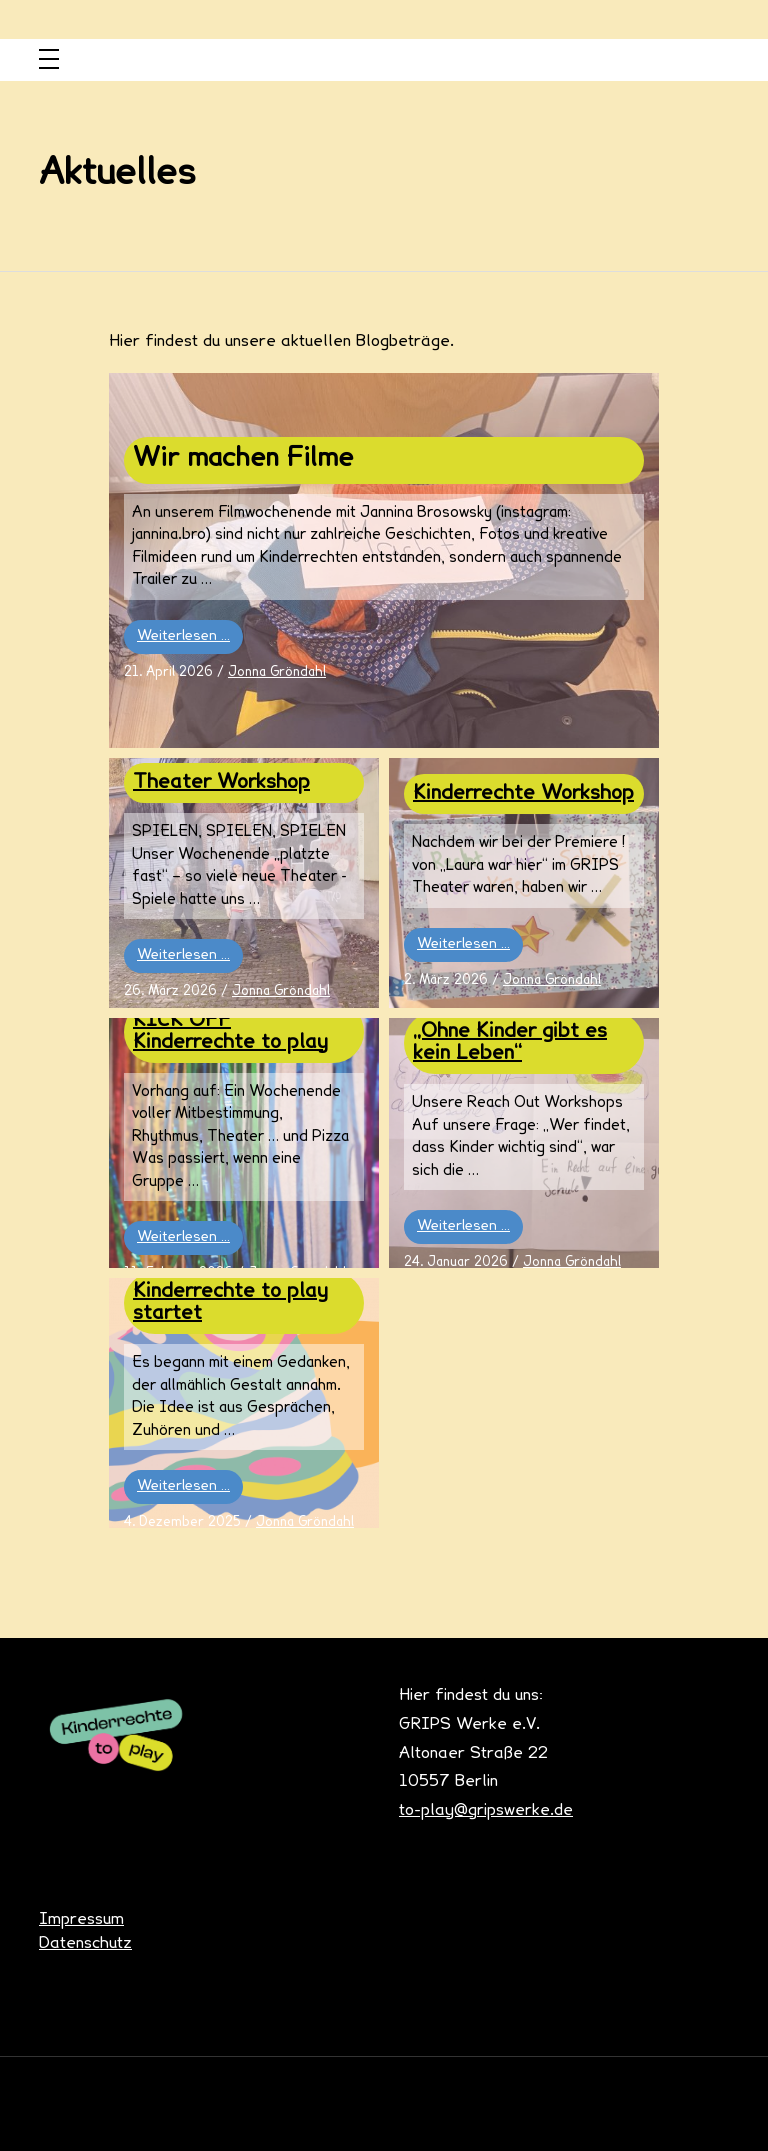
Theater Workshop (221, 783)
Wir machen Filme (243, 460)
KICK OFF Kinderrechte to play (230, 1032)
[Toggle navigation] (49, 60)
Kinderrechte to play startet (230, 1303)
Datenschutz (85, 1944)
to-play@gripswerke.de (486, 1811)
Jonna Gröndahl (277, 673)
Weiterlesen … (183, 636)
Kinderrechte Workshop (523, 794)
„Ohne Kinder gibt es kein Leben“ (510, 1043)
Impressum (81, 1920)
